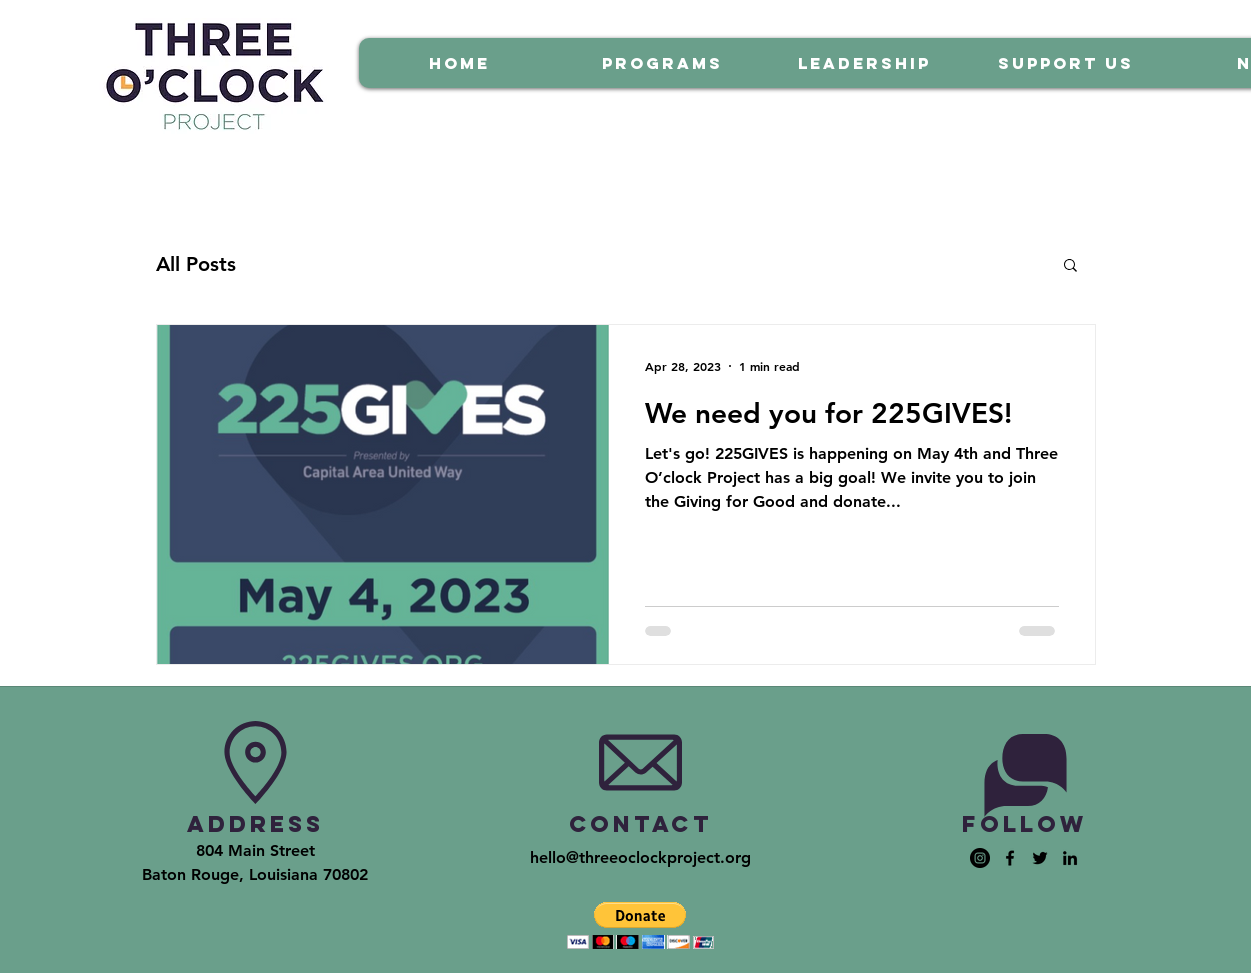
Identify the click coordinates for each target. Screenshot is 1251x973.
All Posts (196, 264)
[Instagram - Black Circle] (980, 858)
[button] (1070, 266)
